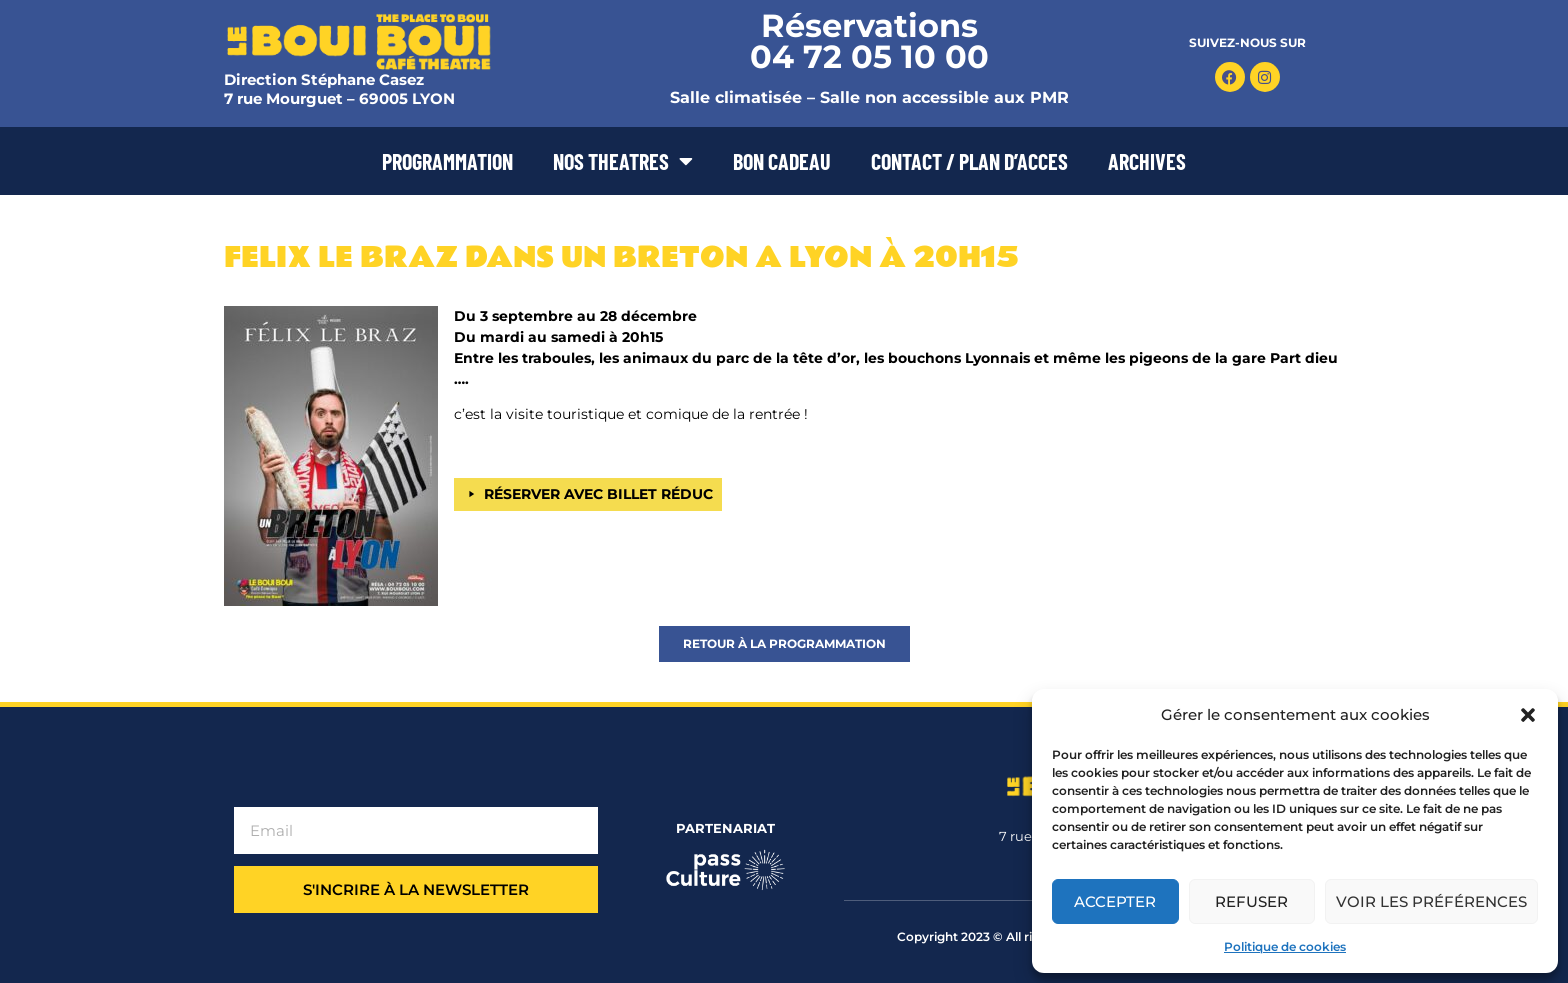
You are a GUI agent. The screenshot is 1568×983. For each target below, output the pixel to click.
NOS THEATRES (623, 161)
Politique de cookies (1285, 946)
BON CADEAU (782, 161)
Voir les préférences (1431, 901)
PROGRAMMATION (447, 161)
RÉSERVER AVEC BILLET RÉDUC (598, 494)
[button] (1528, 715)
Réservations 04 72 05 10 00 (869, 41)
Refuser (1251, 901)
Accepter (1115, 901)
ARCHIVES (1147, 161)
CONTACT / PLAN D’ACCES (969, 161)
